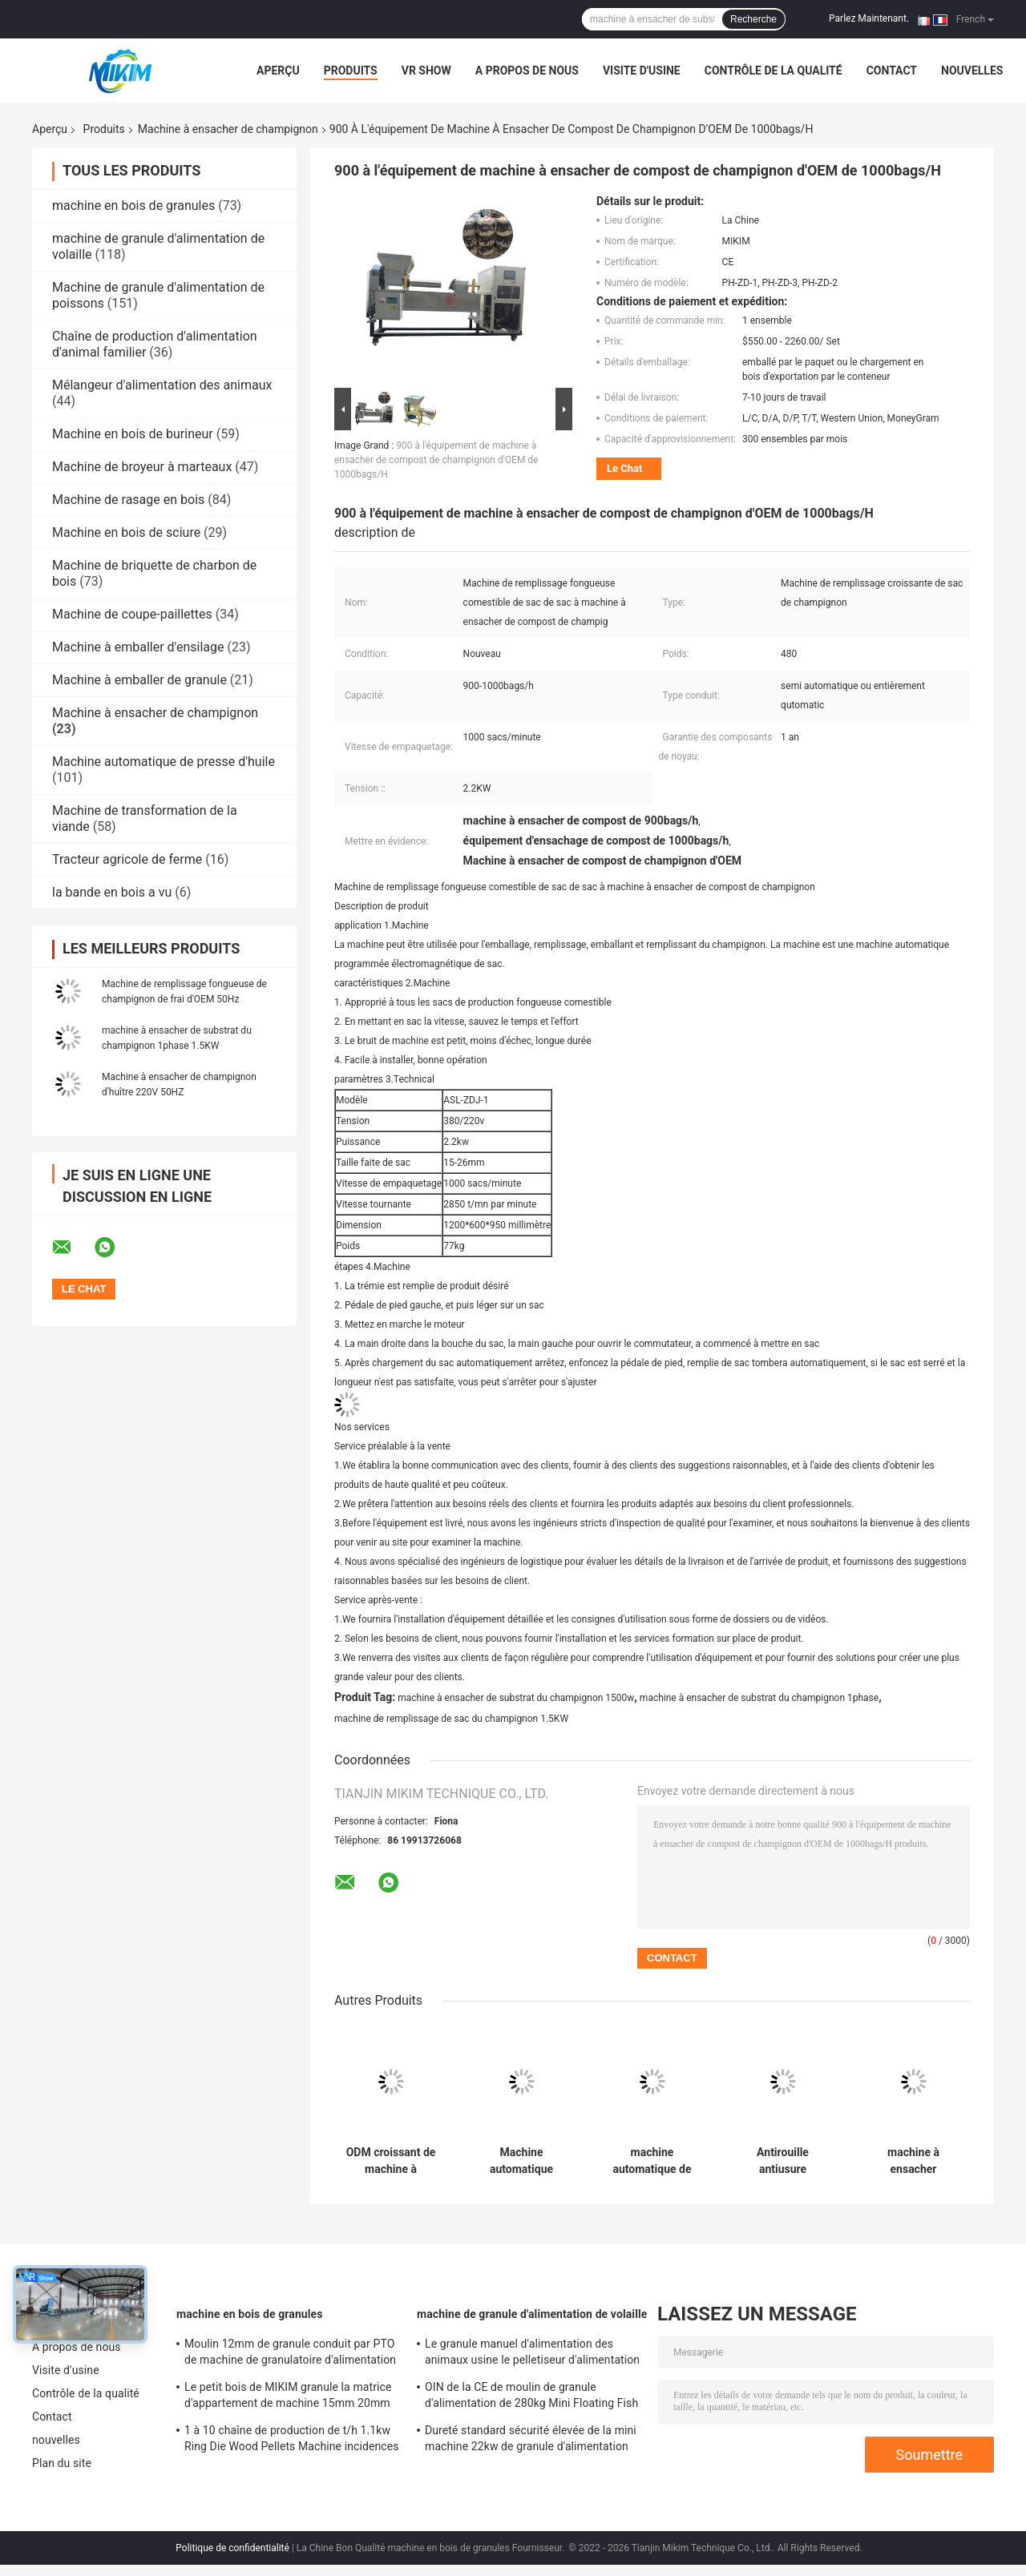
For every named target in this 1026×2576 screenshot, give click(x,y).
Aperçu (278, 70)
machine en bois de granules (133, 205)
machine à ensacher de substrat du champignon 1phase (759, 1697)
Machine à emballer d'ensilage (138, 647)
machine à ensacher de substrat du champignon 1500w (516, 1697)
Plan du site (61, 2463)
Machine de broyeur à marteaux (142, 466)
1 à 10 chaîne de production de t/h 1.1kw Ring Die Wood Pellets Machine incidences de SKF (291, 2440)
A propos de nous (527, 70)
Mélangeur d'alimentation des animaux (162, 385)
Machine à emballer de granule (139, 679)
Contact (891, 70)
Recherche (753, 19)
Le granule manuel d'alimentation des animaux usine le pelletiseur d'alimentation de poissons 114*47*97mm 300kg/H (532, 2354)
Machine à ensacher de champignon (228, 129)
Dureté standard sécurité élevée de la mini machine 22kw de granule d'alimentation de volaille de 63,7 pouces (530, 2440)
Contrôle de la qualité (773, 70)
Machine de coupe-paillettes (132, 614)
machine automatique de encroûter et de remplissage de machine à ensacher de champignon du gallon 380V (651, 2161)
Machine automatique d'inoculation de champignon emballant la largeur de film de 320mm (521, 2161)
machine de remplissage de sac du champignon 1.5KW (451, 1718)
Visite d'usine (642, 70)
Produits (351, 70)
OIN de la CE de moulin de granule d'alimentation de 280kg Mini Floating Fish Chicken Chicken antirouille (531, 2397)
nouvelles (972, 70)
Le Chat (624, 468)
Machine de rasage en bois (128, 499)
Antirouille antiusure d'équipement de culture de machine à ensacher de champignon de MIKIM (782, 2161)
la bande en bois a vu (112, 892)
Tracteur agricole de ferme (127, 859)
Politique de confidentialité (232, 2548)
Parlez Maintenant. (869, 18)
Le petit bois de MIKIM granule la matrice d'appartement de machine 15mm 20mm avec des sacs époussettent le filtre (287, 2397)
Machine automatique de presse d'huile (163, 761)
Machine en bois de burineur (132, 433)
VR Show (426, 70)
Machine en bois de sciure (126, 532)
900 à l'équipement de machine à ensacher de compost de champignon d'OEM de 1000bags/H (436, 460)
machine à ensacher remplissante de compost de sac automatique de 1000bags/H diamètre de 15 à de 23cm (913, 2161)
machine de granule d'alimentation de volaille (532, 2314)
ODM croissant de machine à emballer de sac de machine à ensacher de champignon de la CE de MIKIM (390, 2161)
